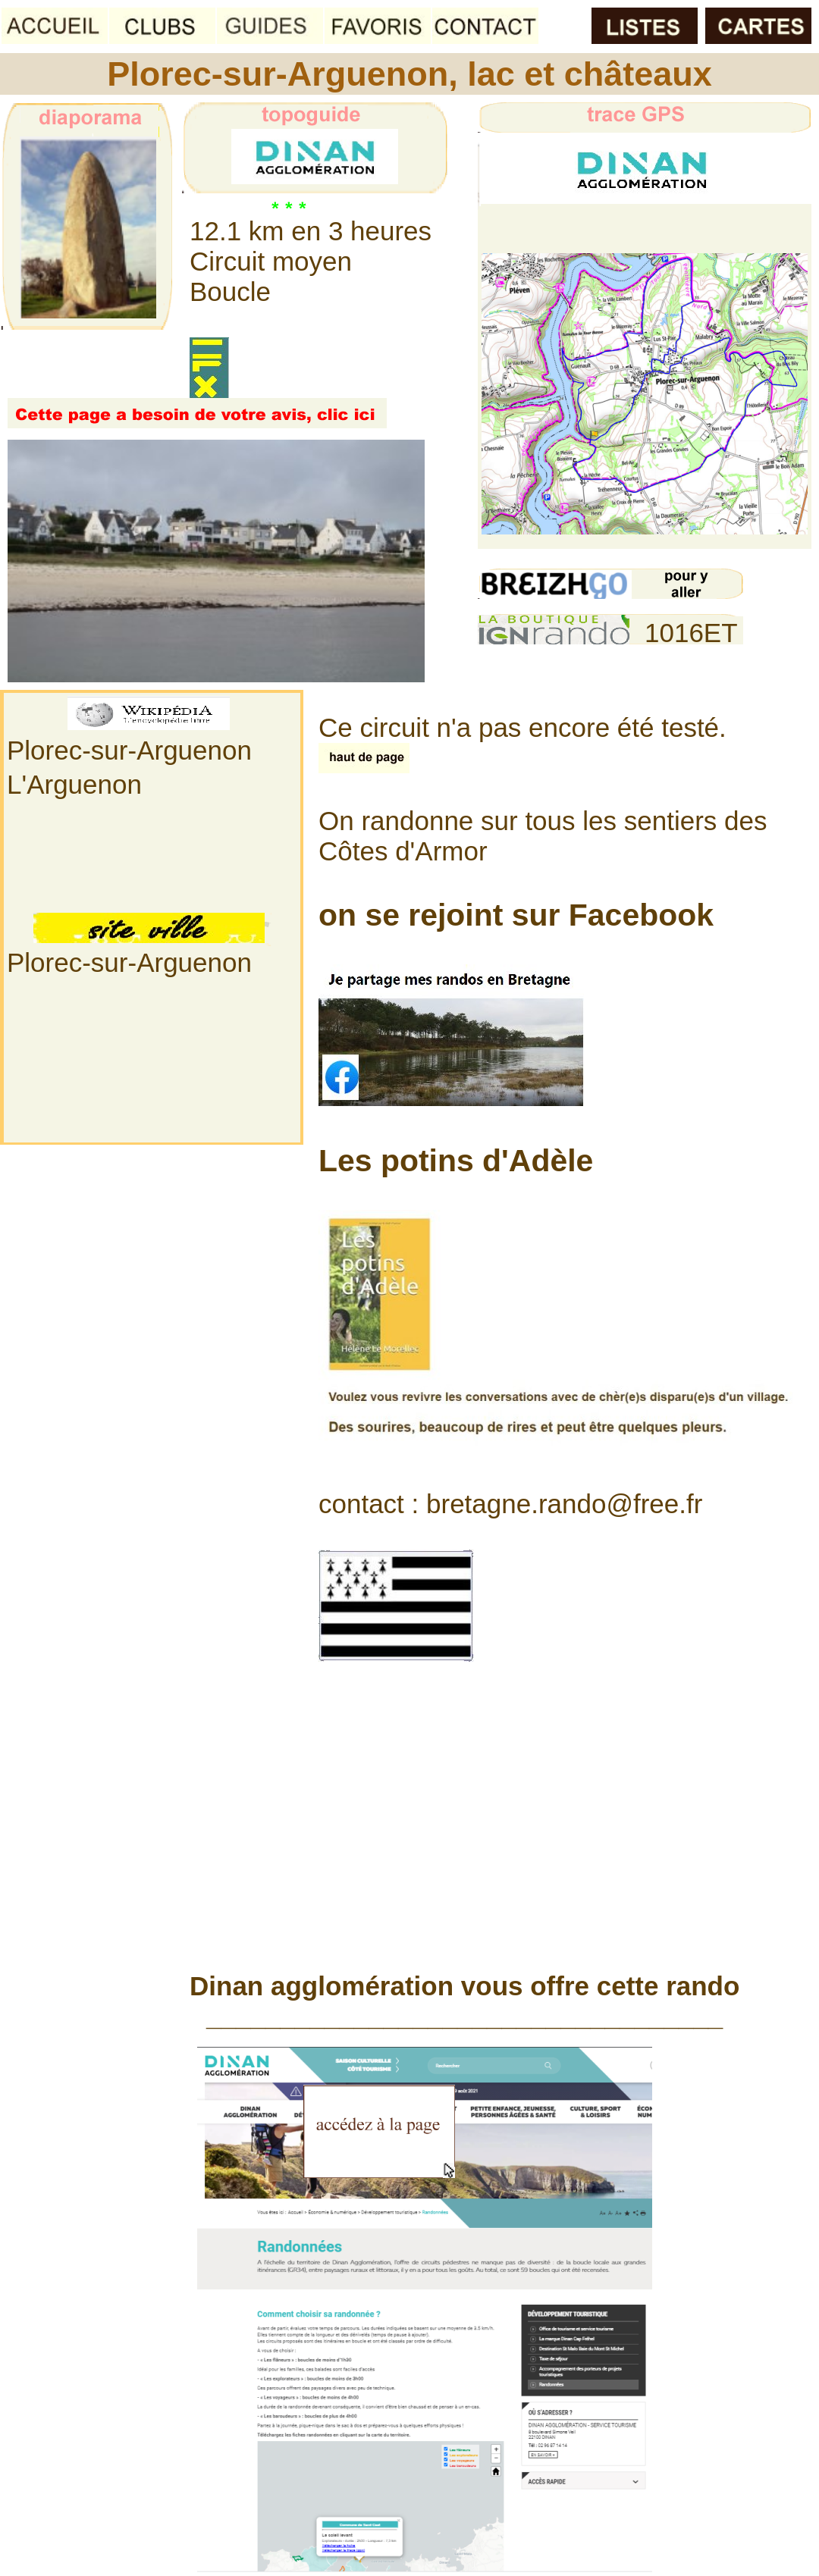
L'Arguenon (74, 784)
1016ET (691, 632)
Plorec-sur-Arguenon (129, 750)
